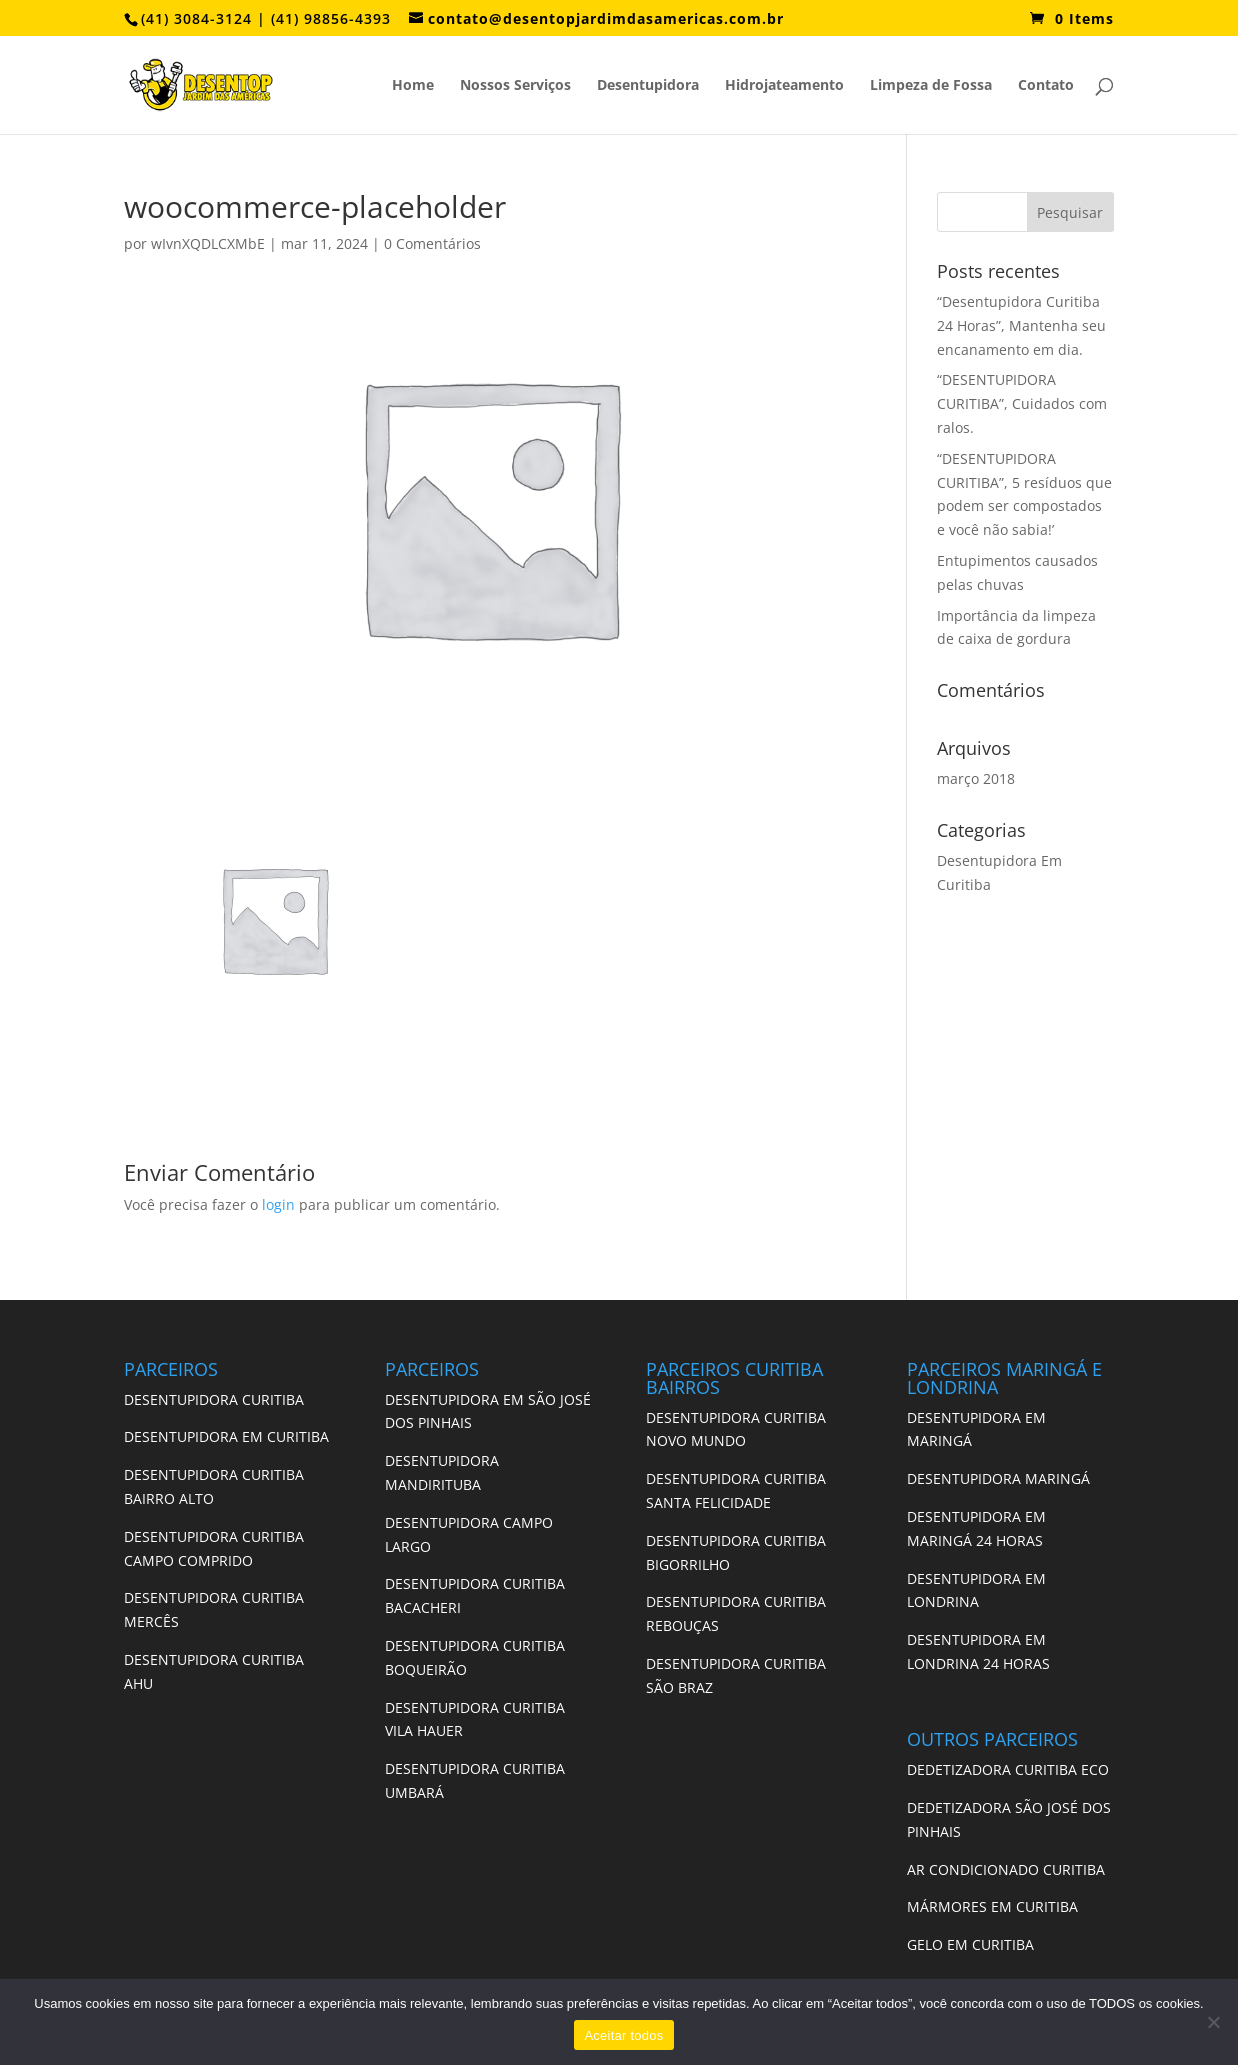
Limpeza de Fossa (931, 86)
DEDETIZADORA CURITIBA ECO (1008, 1769)
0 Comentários (432, 243)
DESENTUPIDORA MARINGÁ (998, 1478)
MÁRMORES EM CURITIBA (992, 1906)
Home (413, 86)
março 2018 (976, 778)
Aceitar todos (623, 2035)
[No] (1213, 2022)
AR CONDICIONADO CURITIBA (1006, 1869)
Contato (1046, 86)
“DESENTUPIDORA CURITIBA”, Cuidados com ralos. (1022, 403)
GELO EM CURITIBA (970, 1944)
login (278, 1204)
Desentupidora (648, 86)
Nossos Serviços (515, 86)
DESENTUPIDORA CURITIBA (214, 1399)
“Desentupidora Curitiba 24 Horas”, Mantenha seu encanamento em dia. (1021, 325)
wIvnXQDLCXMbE (208, 243)
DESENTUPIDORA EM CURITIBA (226, 1436)
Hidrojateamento (784, 86)
